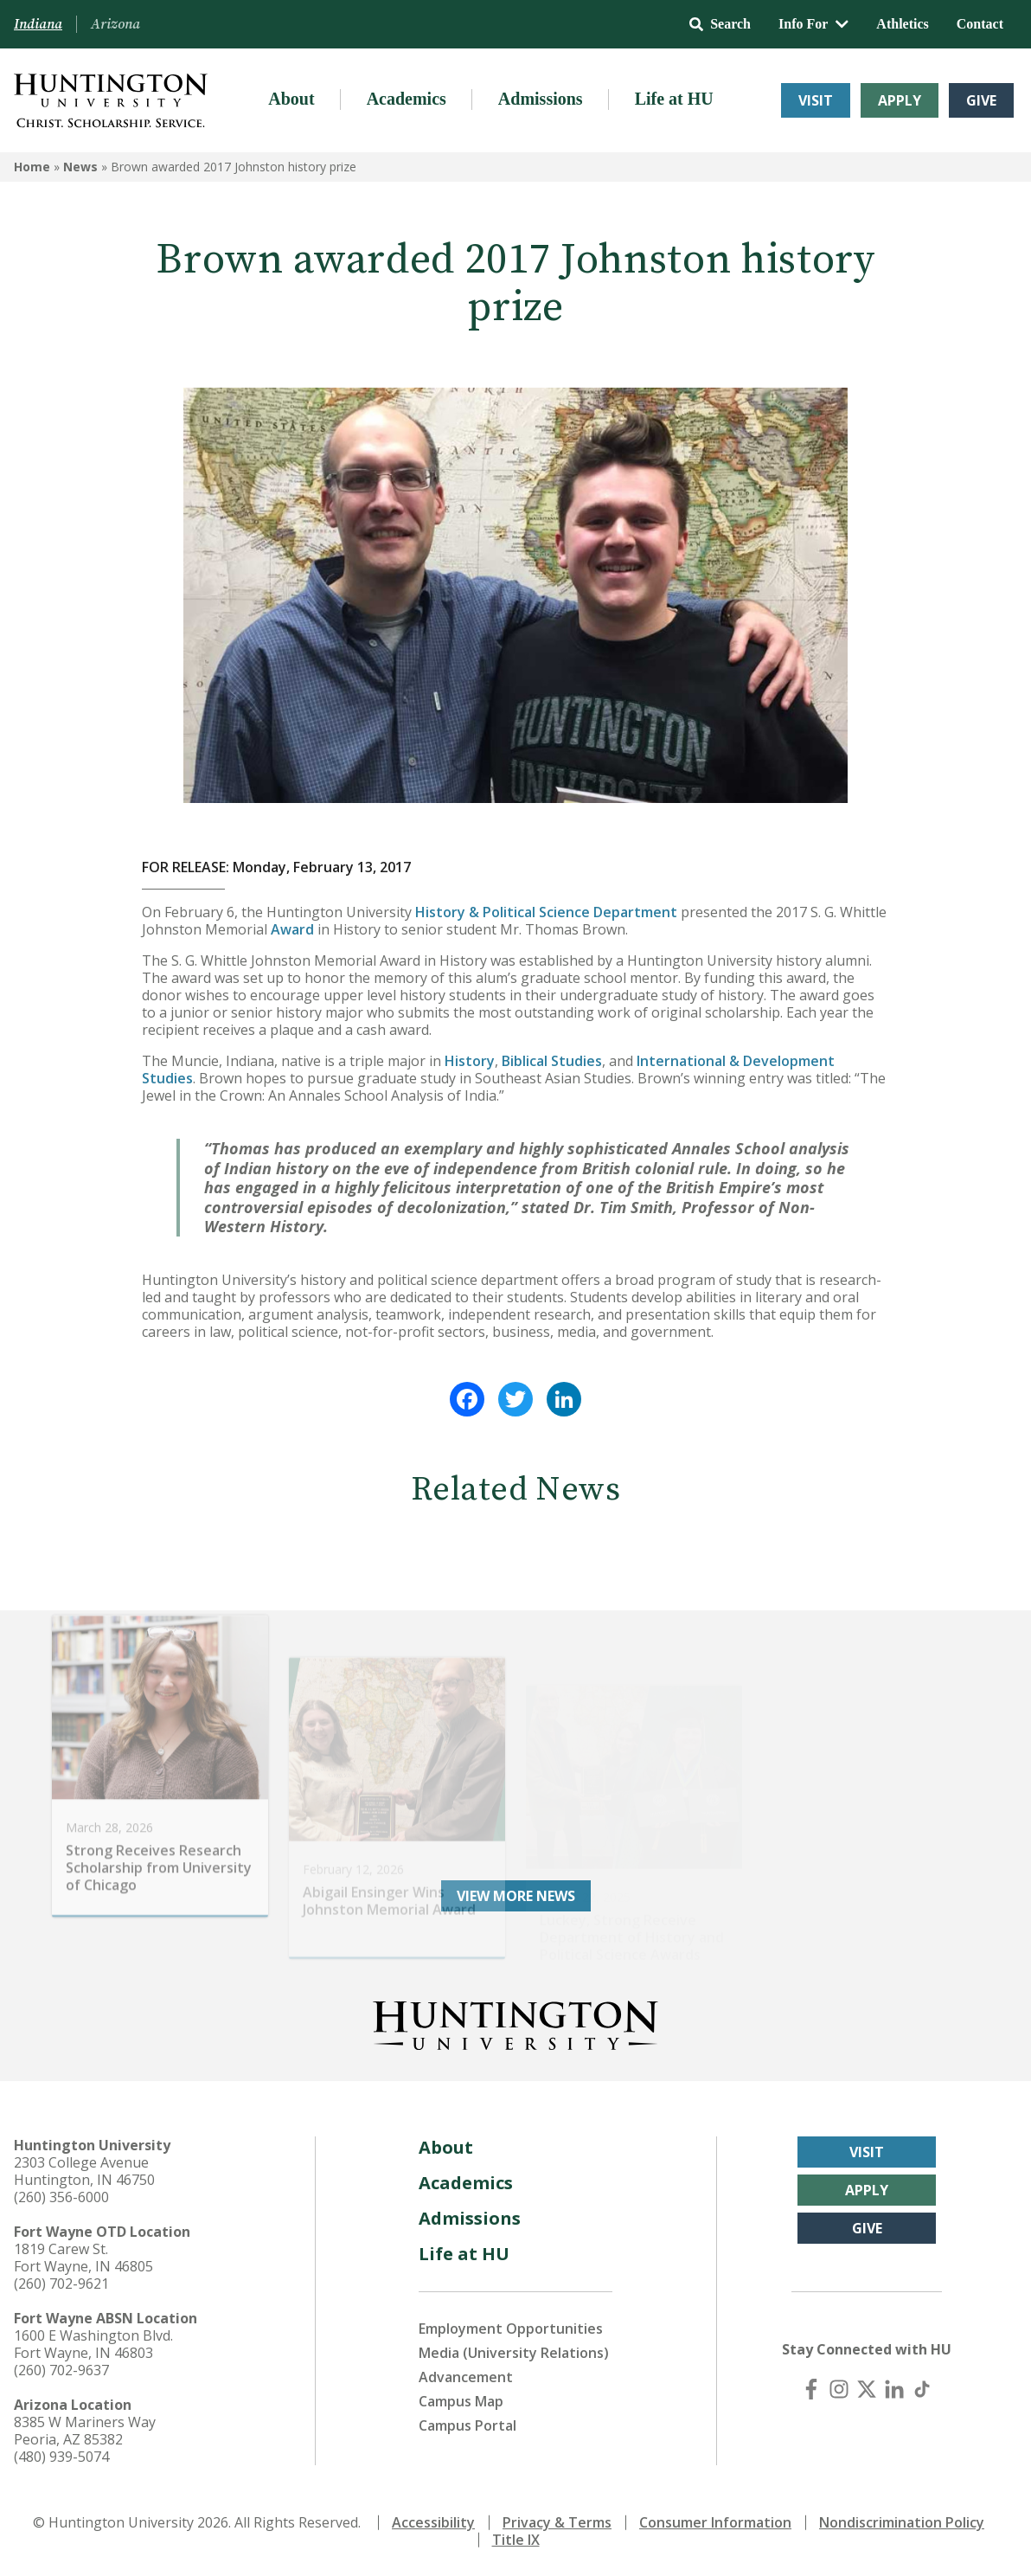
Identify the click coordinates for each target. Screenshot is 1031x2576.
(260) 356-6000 (61, 2197)
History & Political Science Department (546, 912)
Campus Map (461, 2401)
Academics (406, 98)
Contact (980, 23)
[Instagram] (839, 2389)
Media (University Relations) (514, 2352)
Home (32, 166)
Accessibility (433, 2522)
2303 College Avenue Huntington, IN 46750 (84, 2171)
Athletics (902, 23)
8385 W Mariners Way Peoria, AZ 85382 (85, 2430)
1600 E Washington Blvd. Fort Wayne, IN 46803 (93, 2344)
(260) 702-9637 (61, 2370)
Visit (815, 100)
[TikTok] (922, 2389)
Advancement (466, 2376)
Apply (899, 100)
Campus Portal (467, 2425)
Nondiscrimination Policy (901, 2522)
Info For (813, 23)
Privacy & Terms (557, 2522)
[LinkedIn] (894, 2389)
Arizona (115, 24)
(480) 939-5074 (61, 2456)
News (80, 166)
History (470, 1060)
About (291, 98)
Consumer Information (715, 2522)
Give (981, 100)
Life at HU (674, 98)
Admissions (540, 98)
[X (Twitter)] (866, 2389)
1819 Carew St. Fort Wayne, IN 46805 (83, 2257)
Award (292, 929)
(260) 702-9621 (61, 2283)
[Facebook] (811, 2389)
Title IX (516, 2539)
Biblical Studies (552, 1060)
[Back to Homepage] (515, 2022)
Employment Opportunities (511, 2328)
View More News (516, 1895)
